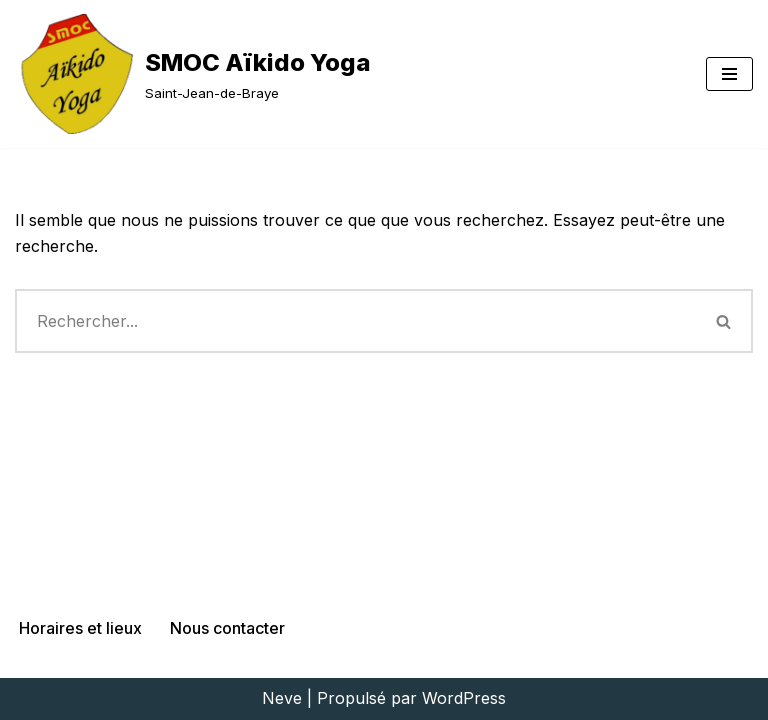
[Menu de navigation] (729, 74)
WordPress (464, 698)
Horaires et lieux (80, 628)
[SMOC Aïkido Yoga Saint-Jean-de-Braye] (193, 74)
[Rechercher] (355, 321)
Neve (282, 698)
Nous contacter (227, 628)
